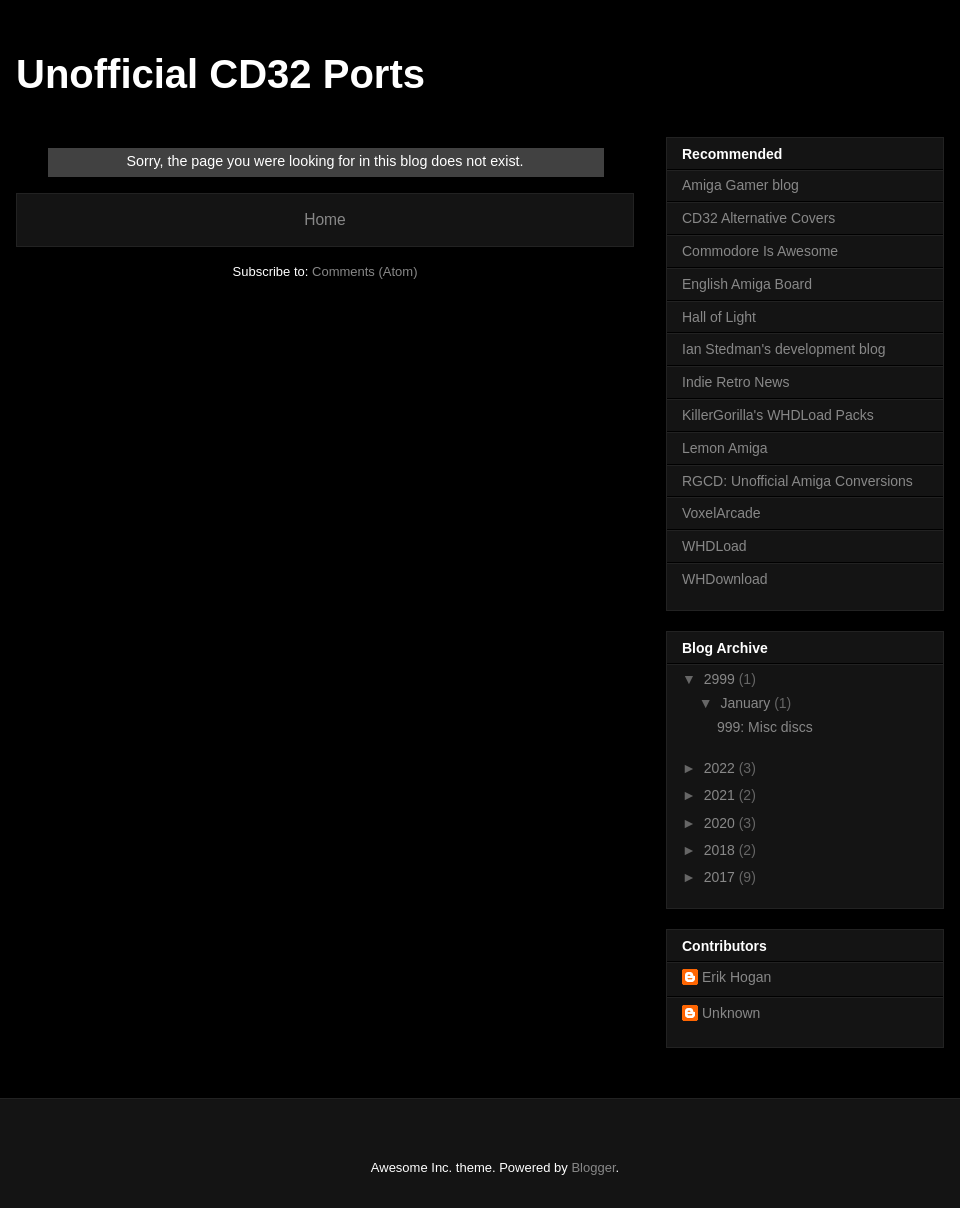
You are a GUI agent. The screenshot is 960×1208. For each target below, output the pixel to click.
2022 (721, 768)
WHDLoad (714, 546)
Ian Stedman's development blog (783, 349)
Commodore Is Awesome (760, 251)
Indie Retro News (735, 382)
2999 (721, 679)
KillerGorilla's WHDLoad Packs (778, 415)
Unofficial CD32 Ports (220, 74)
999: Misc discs (765, 727)
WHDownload (725, 579)
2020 (721, 823)
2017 (721, 877)
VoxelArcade (721, 513)
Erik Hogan (736, 977)
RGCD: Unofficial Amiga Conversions (797, 481)
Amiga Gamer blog (740, 185)
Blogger (593, 1167)
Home (325, 219)
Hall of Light (719, 317)
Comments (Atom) (364, 271)
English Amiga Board (747, 284)
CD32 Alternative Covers (758, 218)
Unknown (731, 1013)
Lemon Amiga (725, 448)
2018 (721, 850)
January (747, 703)
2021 (721, 795)
